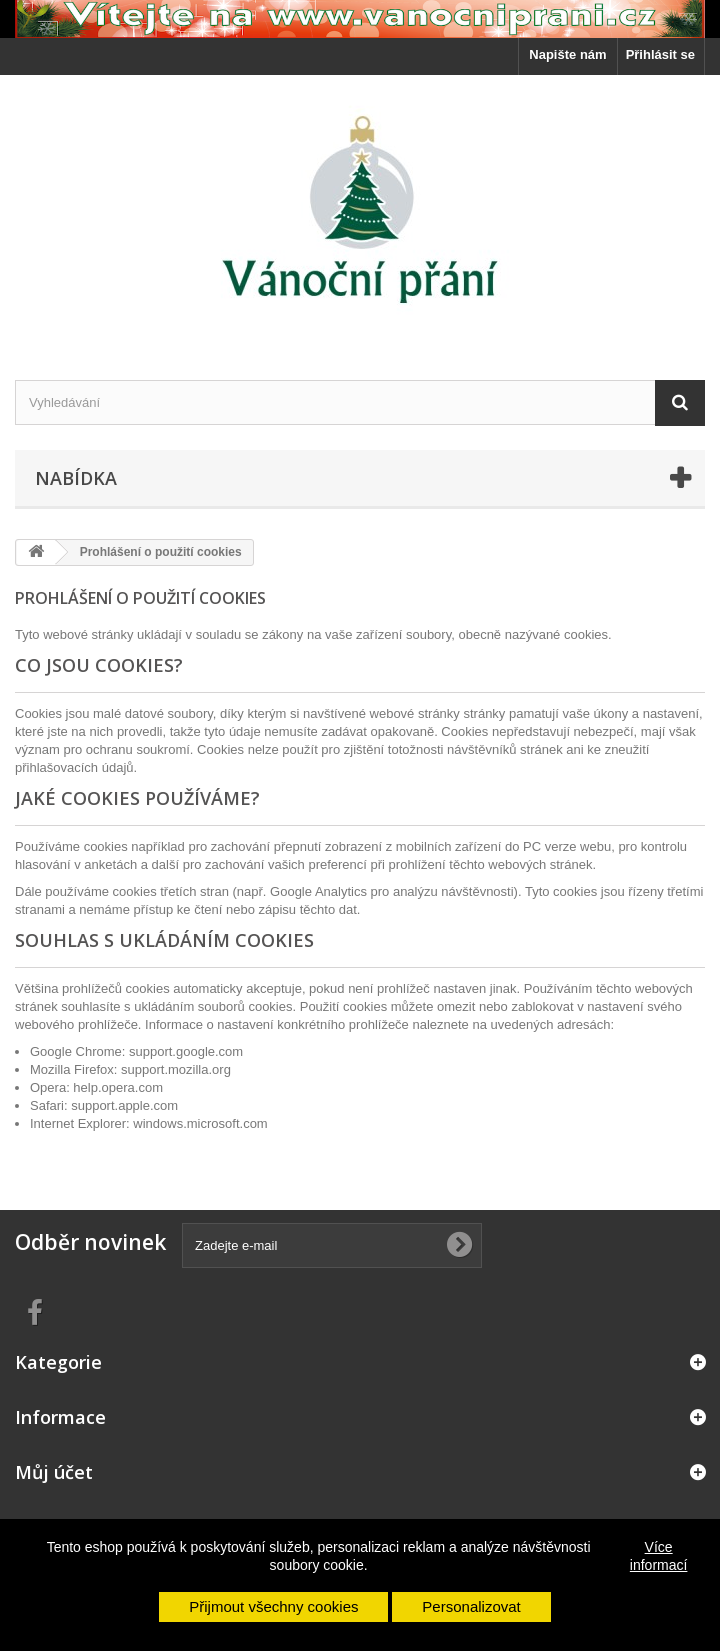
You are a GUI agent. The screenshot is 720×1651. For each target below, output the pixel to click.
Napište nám (567, 54)
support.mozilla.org (176, 1069)
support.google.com (186, 1051)
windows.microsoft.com (200, 1123)
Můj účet (54, 1472)
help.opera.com (118, 1087)
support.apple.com (124, 1105)
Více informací (659, 1556)
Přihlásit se (660, 54)
